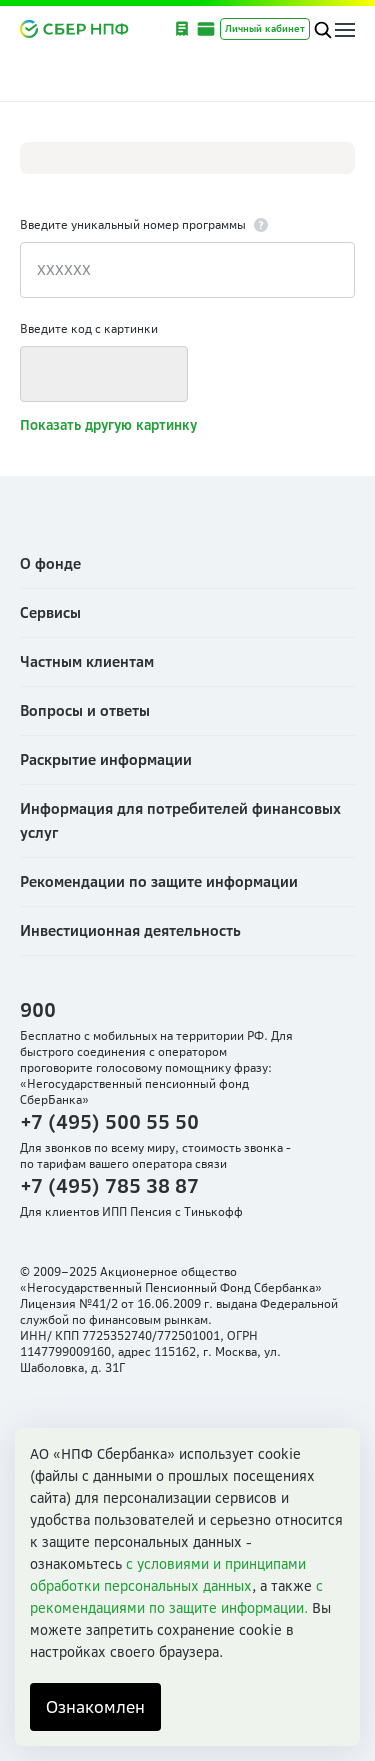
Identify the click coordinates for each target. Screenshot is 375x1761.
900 (38, 1009)
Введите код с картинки (89, 328)
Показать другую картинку (108, 424)
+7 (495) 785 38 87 (109, 1185)
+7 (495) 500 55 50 (109, 1121)
